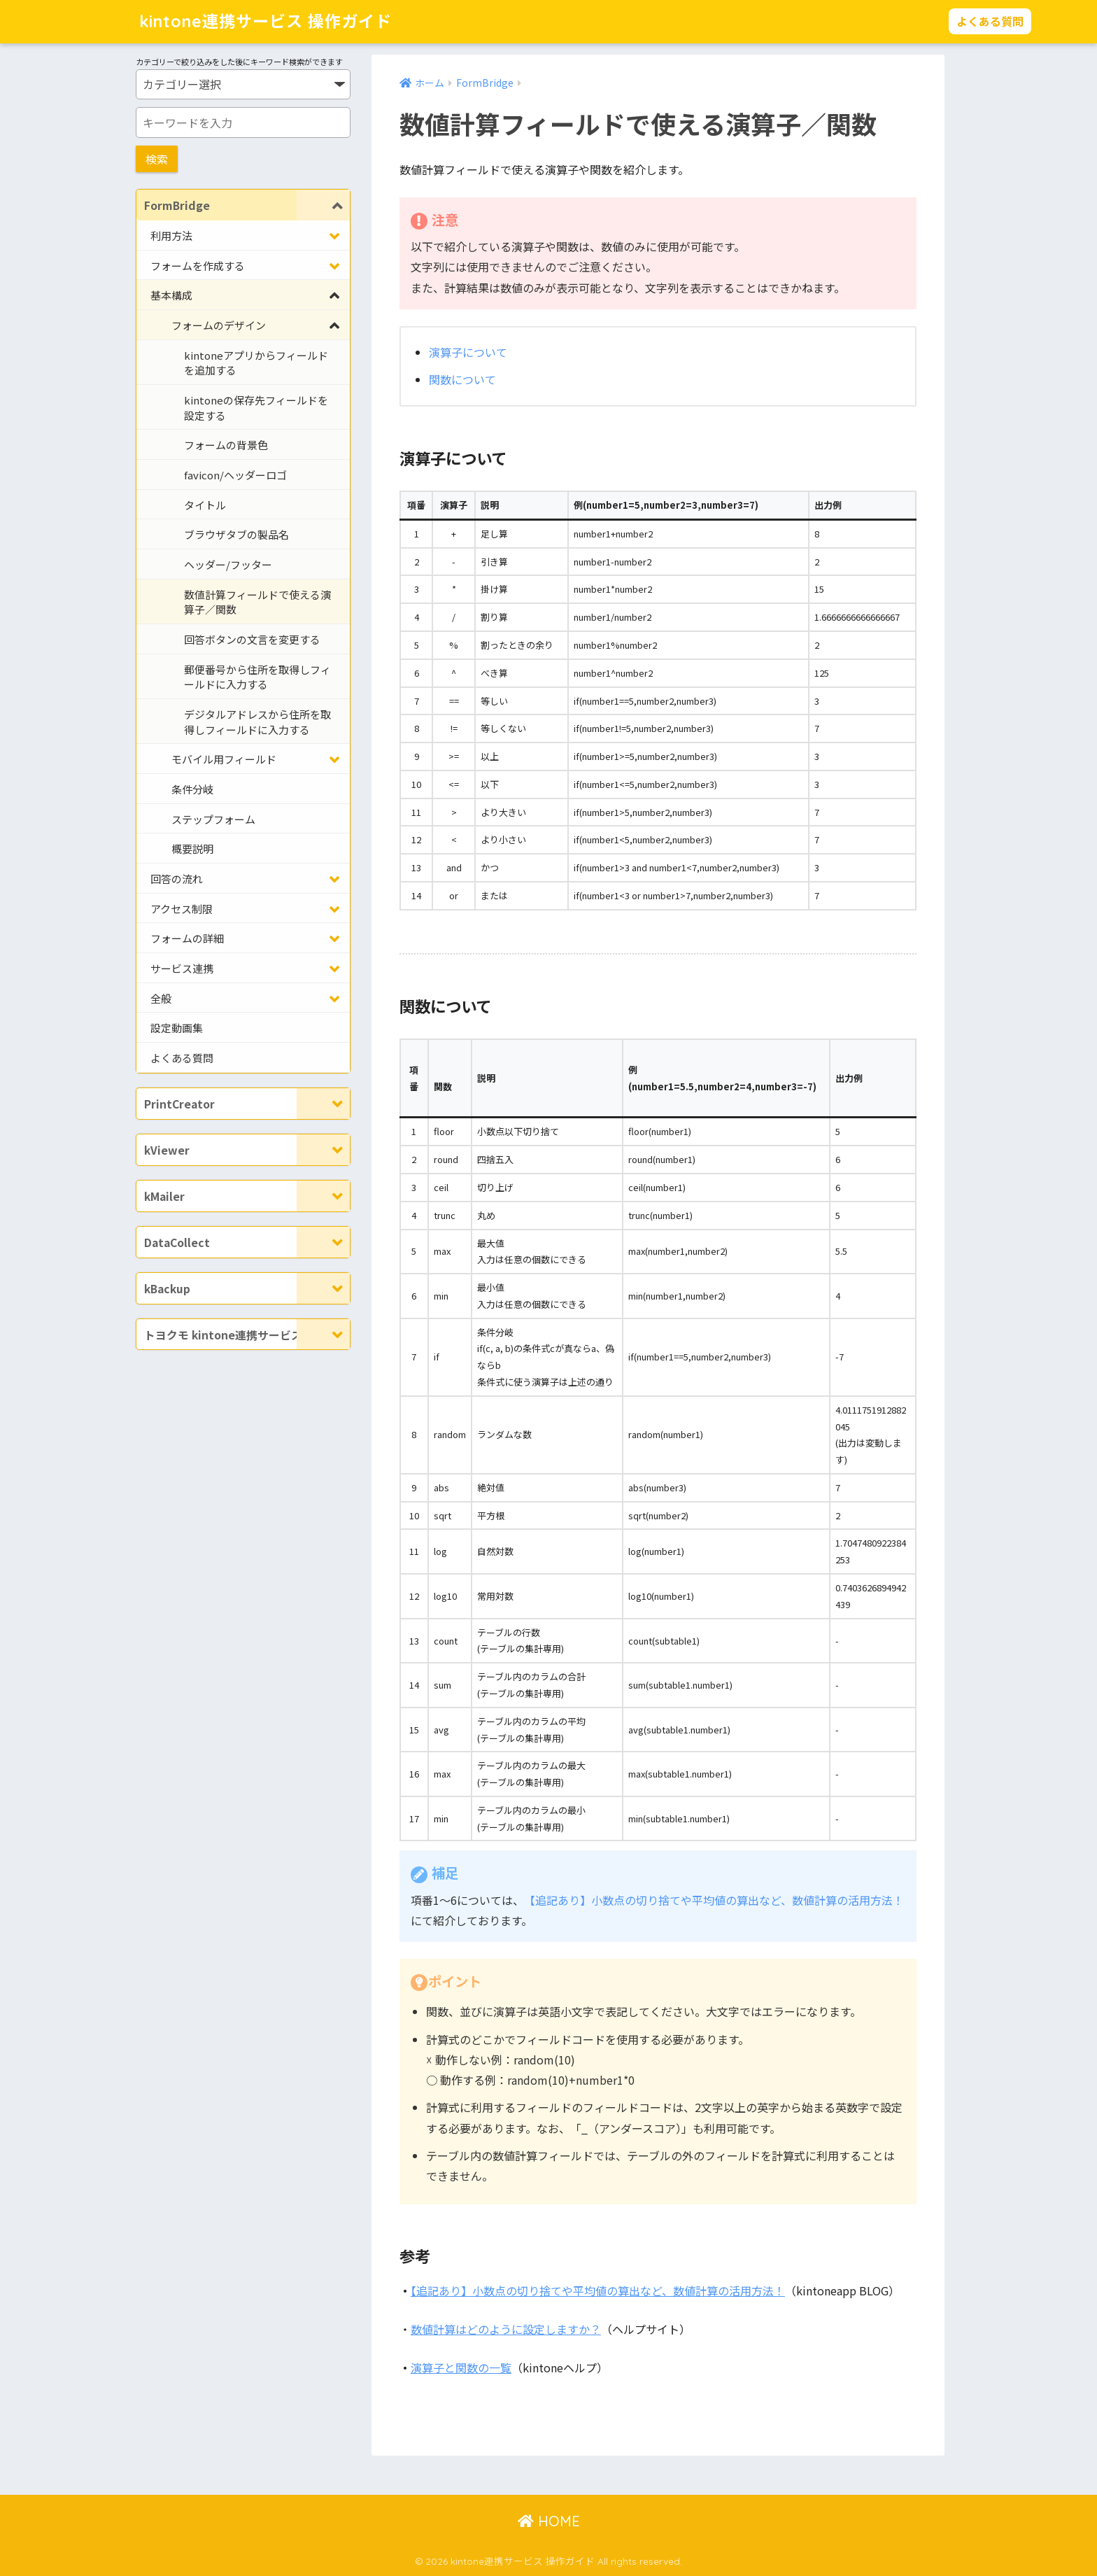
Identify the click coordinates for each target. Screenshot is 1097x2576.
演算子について (468, 352)
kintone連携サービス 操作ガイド (265, 21)
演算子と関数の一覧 (461, 2367)
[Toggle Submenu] (323, 205)
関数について (462, 379)
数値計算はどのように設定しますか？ (506, 2329)
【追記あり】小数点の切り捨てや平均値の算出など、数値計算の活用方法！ (714, 1900)
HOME (549, 2521)
